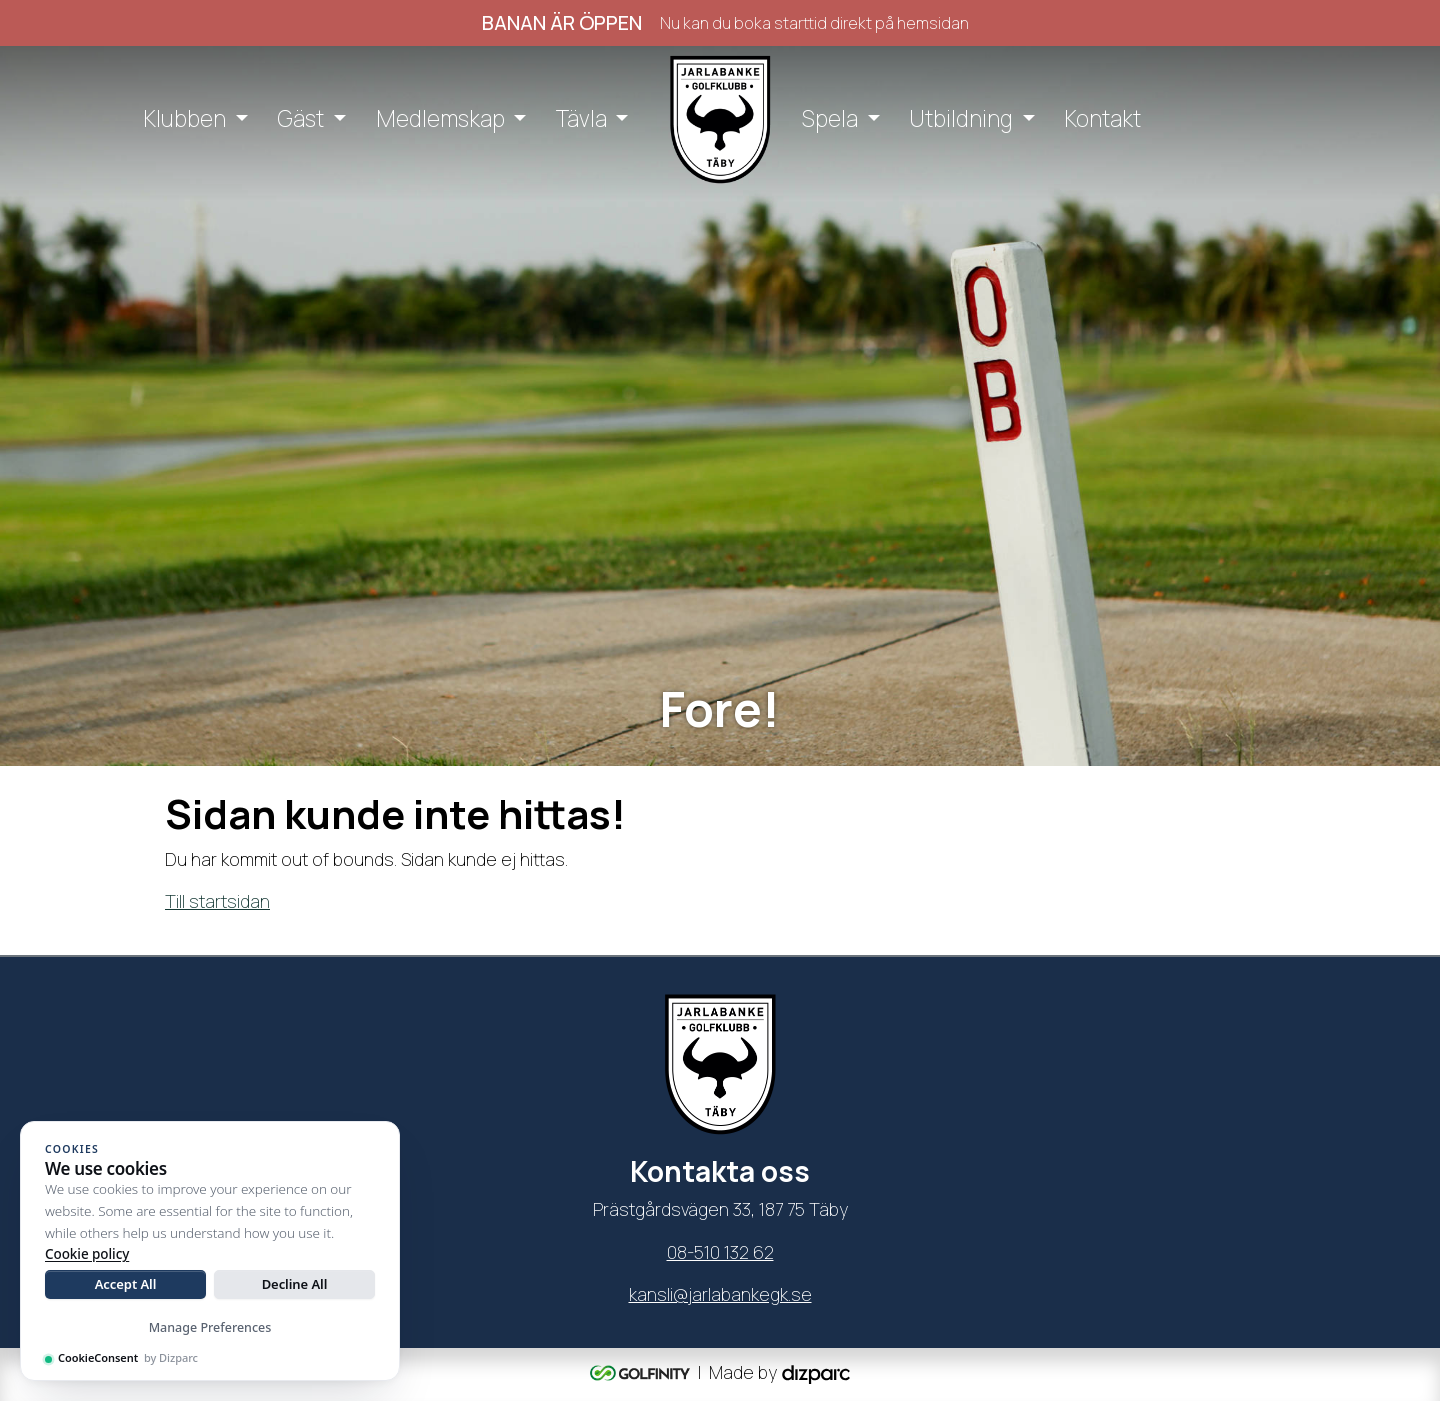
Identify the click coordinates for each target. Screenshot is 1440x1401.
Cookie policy (87, 1254)
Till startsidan (217, 901)
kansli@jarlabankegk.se (720, 1294)
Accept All (126, 1284)
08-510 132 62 (720, 1252)
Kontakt (1102, 118)
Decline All (295, 1284)
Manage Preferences (210, 1327)
